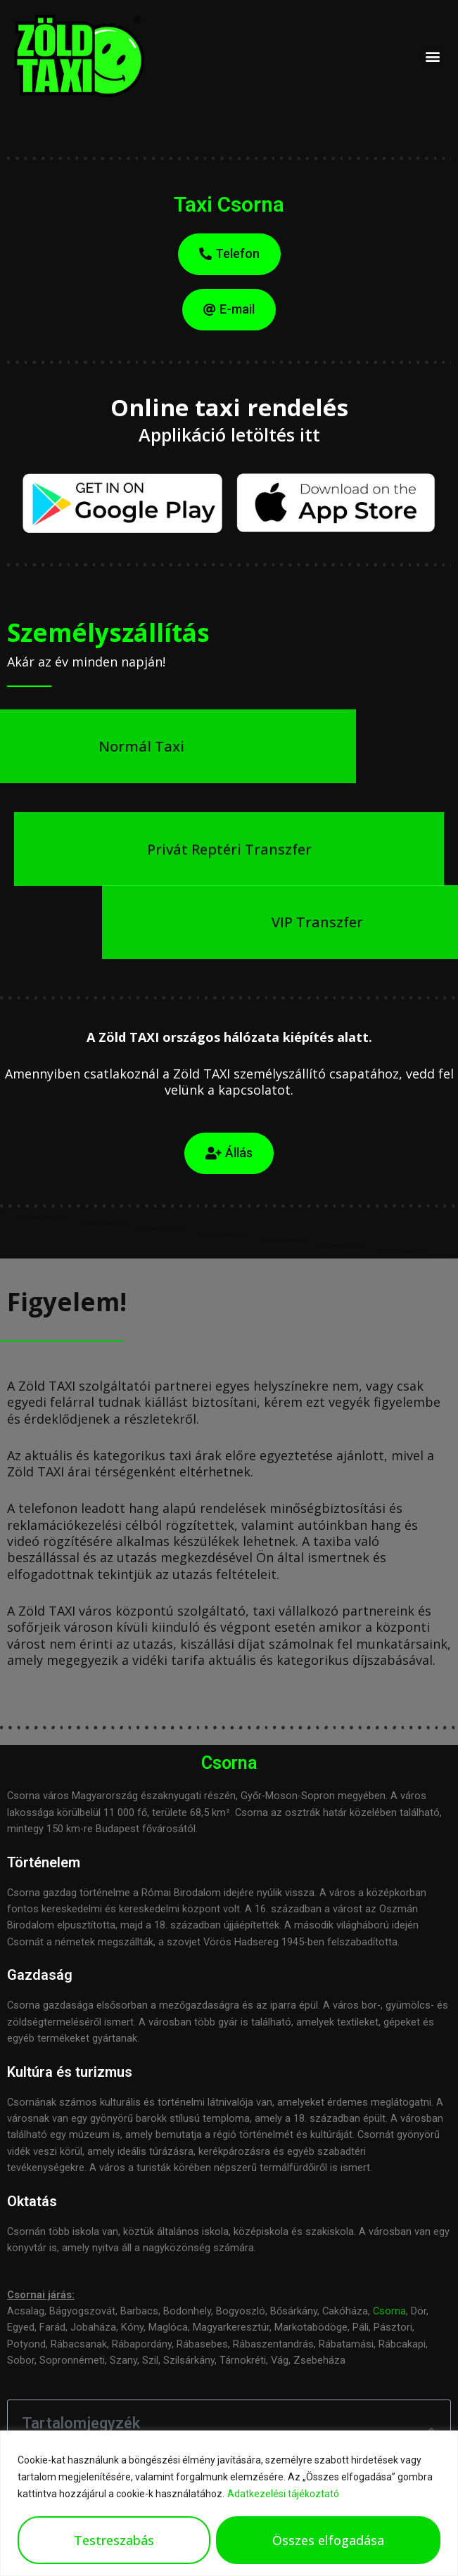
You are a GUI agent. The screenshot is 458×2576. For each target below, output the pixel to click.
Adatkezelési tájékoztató (283, 2493)
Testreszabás (114, 2540)
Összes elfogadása (328, 2540)
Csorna (389, 2311)
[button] (432, 55)
